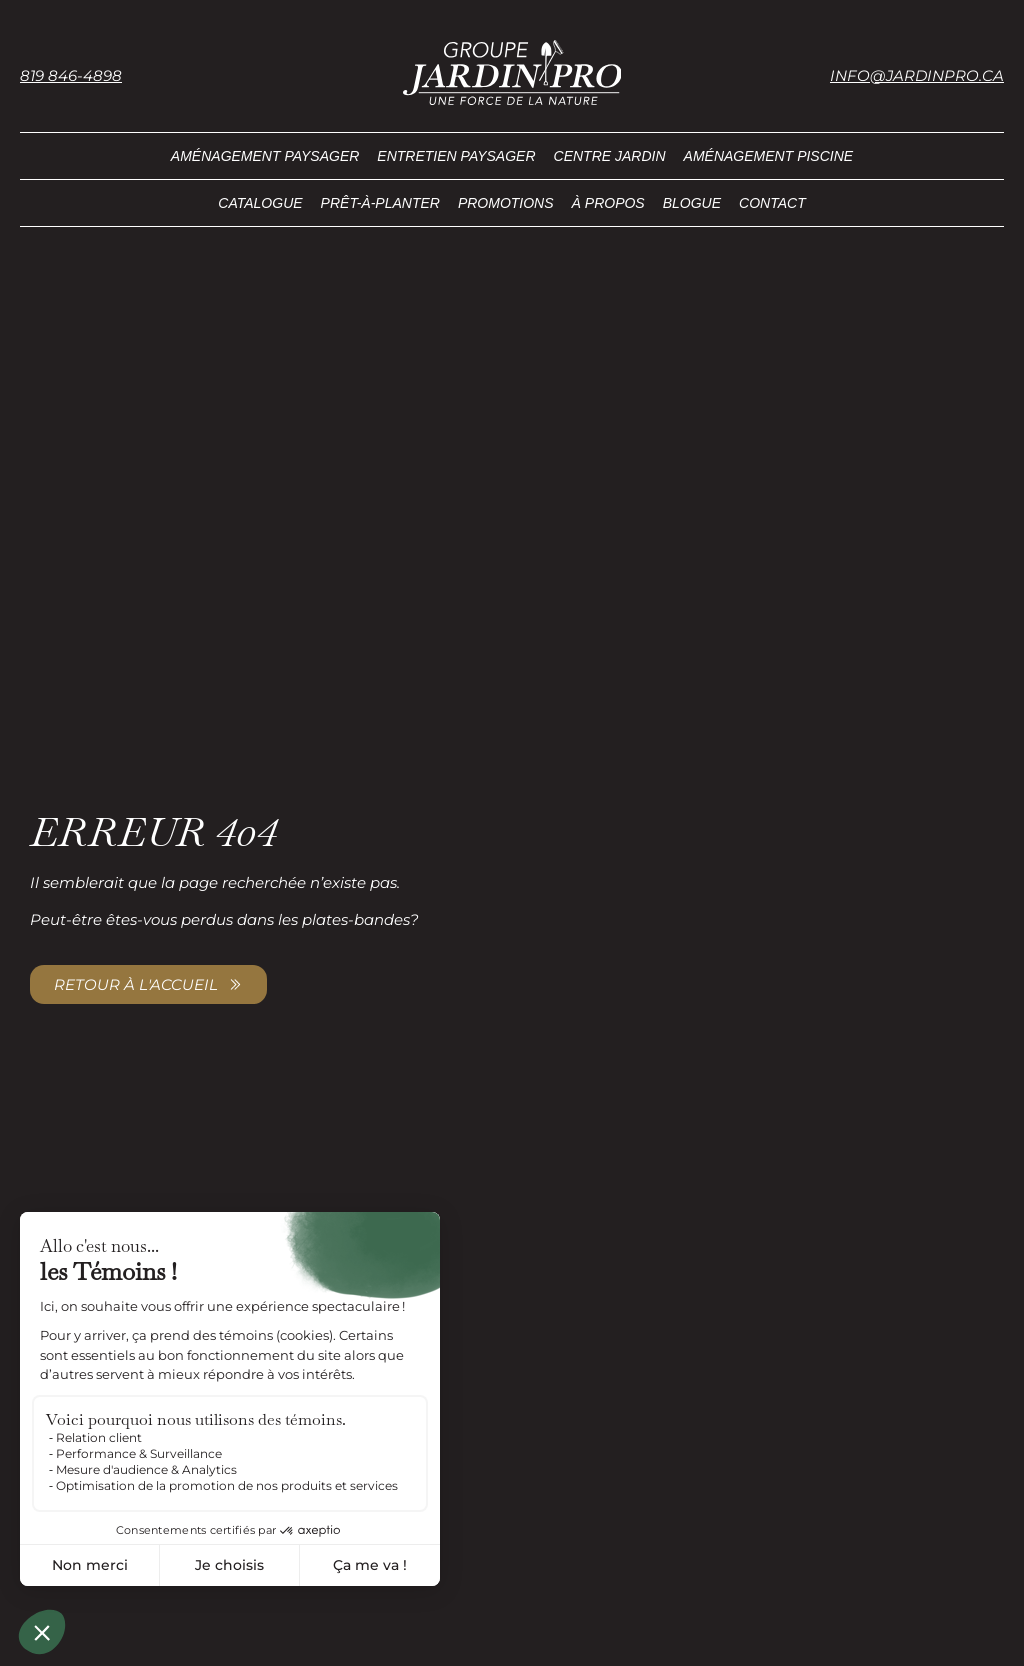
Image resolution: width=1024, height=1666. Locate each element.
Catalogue (260, 203)
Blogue (692, 203)
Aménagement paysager (265, 156)
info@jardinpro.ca (917, 75)
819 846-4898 (71, 75)
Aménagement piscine (769, 156)
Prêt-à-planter (380, 203)
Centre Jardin (610, 156)
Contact (772, 203)
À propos (608, 203)
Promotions (506, 203)
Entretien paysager (456, 156)
